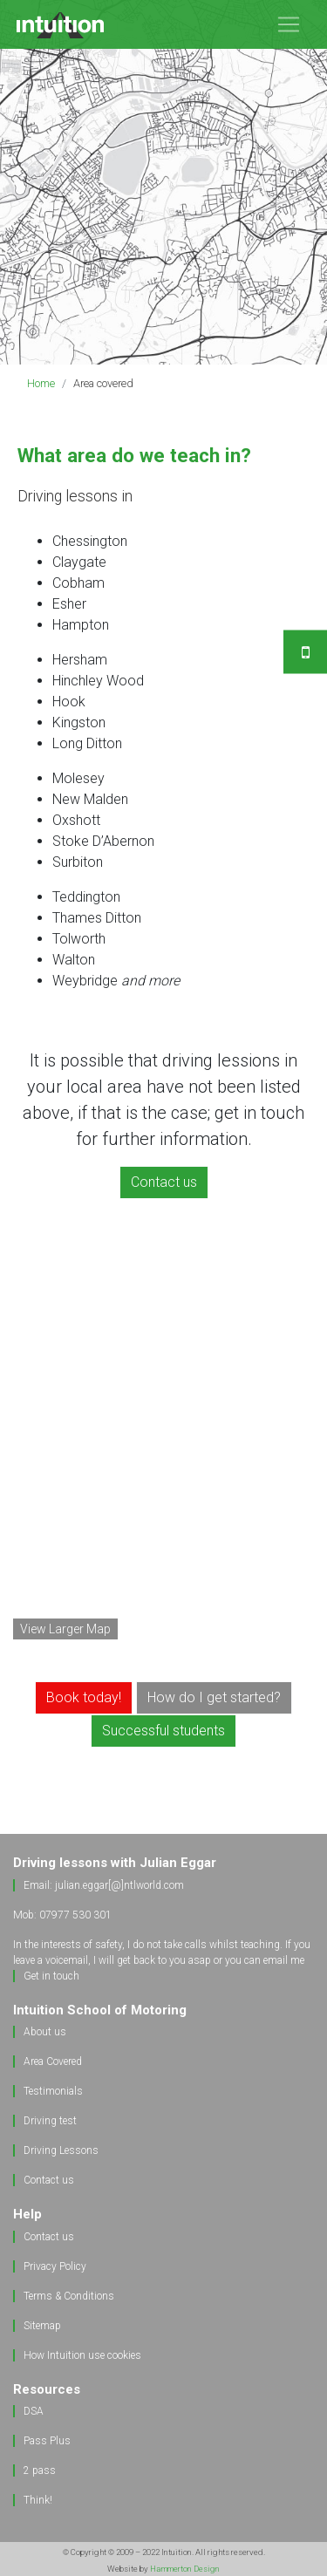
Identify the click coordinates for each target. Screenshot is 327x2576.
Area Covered (53, 2061)
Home (41, 383)
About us (45, 2032)
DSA (34, 2411)
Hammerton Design (185, 2568)
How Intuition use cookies (82, 2355)
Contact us (49, 2180)
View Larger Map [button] (65, 1629)
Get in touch (51, 1976)
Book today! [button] (83, 1697)
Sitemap (42, 2326)
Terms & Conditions (69, 2296)
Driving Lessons (61, 2150)
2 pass (40, 2470)
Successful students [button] (163, 1730)
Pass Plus (47, 2441)
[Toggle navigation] (288, 24)
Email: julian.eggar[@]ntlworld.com (104, 1885)
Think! (38, 2500)
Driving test (50, 2121)
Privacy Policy (55, 2266)
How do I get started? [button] (214, 1697)
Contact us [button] (164, 1182)
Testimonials (53, 2091)
